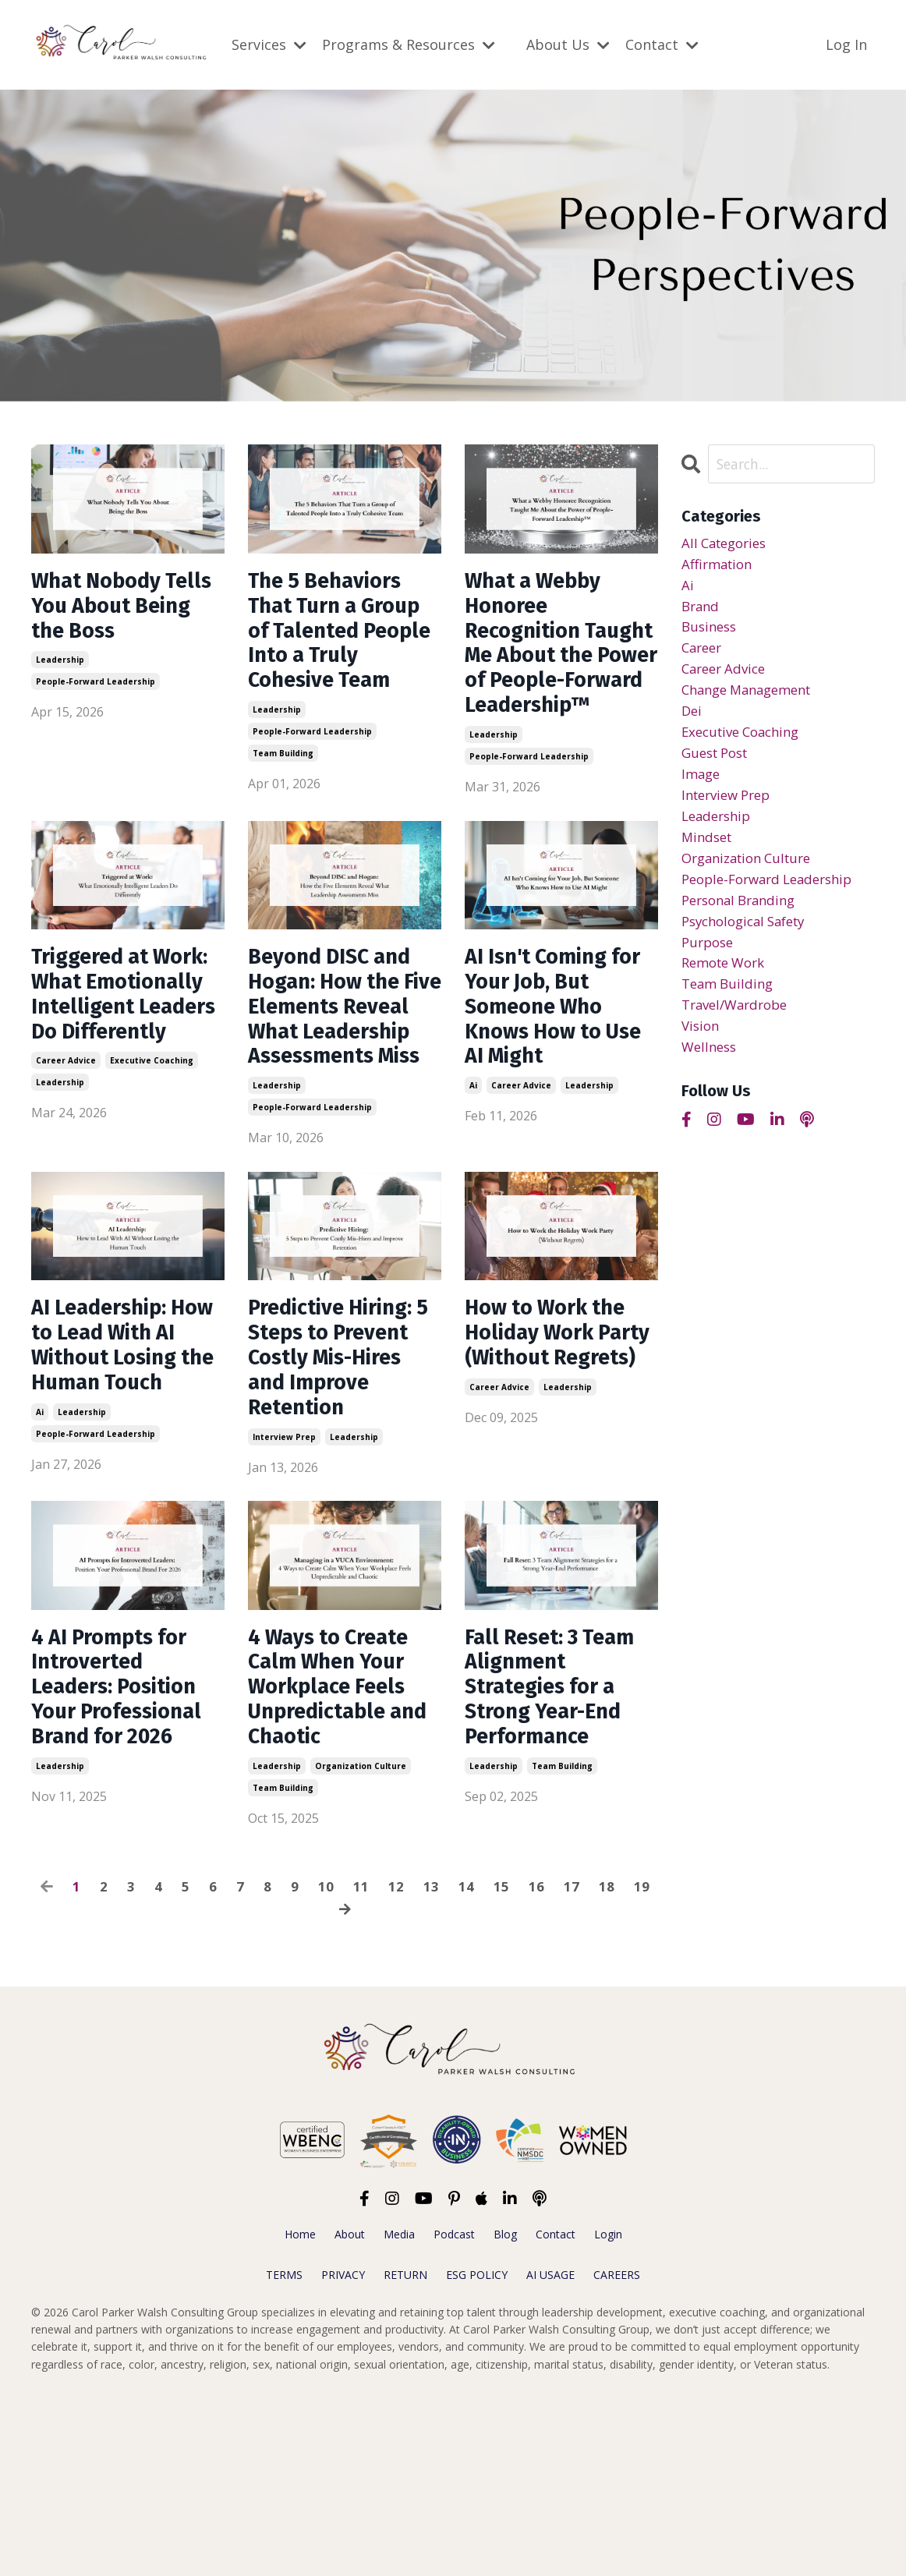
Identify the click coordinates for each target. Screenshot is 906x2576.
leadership (60, 668)
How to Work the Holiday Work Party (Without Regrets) (554, 1471)
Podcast (454, 2413)
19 (641, 2066)
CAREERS (616, 2454)
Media (399, 2413)
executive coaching (151, 1176)
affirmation (719, 566)
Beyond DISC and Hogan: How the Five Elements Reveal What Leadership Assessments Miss (340, 1090)
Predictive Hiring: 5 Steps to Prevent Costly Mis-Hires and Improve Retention (339, 1499)
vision (701, 1060)
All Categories (727, 544)
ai (473, 1148)
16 (536, 2066)
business (711, 634)
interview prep (284, 1599)
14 (466, 2066)
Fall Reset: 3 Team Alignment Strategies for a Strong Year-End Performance (560, 1859)
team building (283, 796)
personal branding (743, 925)
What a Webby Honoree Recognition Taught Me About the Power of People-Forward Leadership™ (557, 666)
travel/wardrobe (739, 1037)
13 (431, 2066)
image (702, 790)
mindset (708, 858)
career (703, 656)
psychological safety (749, 948)
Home (300, 2413)
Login (608, 2413)
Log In (846, 44)
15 (501, 2066)
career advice (66, 1176)
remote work (727, 992)
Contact (662, 44)
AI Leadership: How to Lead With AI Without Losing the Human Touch (126, 1471)
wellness (711, 1083)
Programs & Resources (408, 44)
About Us (568, 44)
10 (326, 2066)
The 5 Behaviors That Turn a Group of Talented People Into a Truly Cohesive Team (336, 652)
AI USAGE (550, 2454)
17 (571, 2066)
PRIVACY (343, 2454)
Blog (505, 2413)
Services (269, 44)
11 (361, 2066)
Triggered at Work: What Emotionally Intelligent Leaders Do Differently (97, 1076)
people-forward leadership (95, 690)
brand (701, 611)
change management (752, 701)
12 (396, 2066)
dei (692, 723)
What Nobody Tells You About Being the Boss (114, 610)
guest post (718, 768)
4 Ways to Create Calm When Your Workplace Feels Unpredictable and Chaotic (337, 1859)
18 (606, 2066)
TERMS (284, 2454)
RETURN (405, 2454)
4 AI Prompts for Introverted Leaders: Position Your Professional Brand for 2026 (126, 1859)
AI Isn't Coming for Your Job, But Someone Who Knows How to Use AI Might (553, 1062)
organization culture (360, 1945)
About (349, 2413)
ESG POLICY (477, 2454)
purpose (709, 970)
